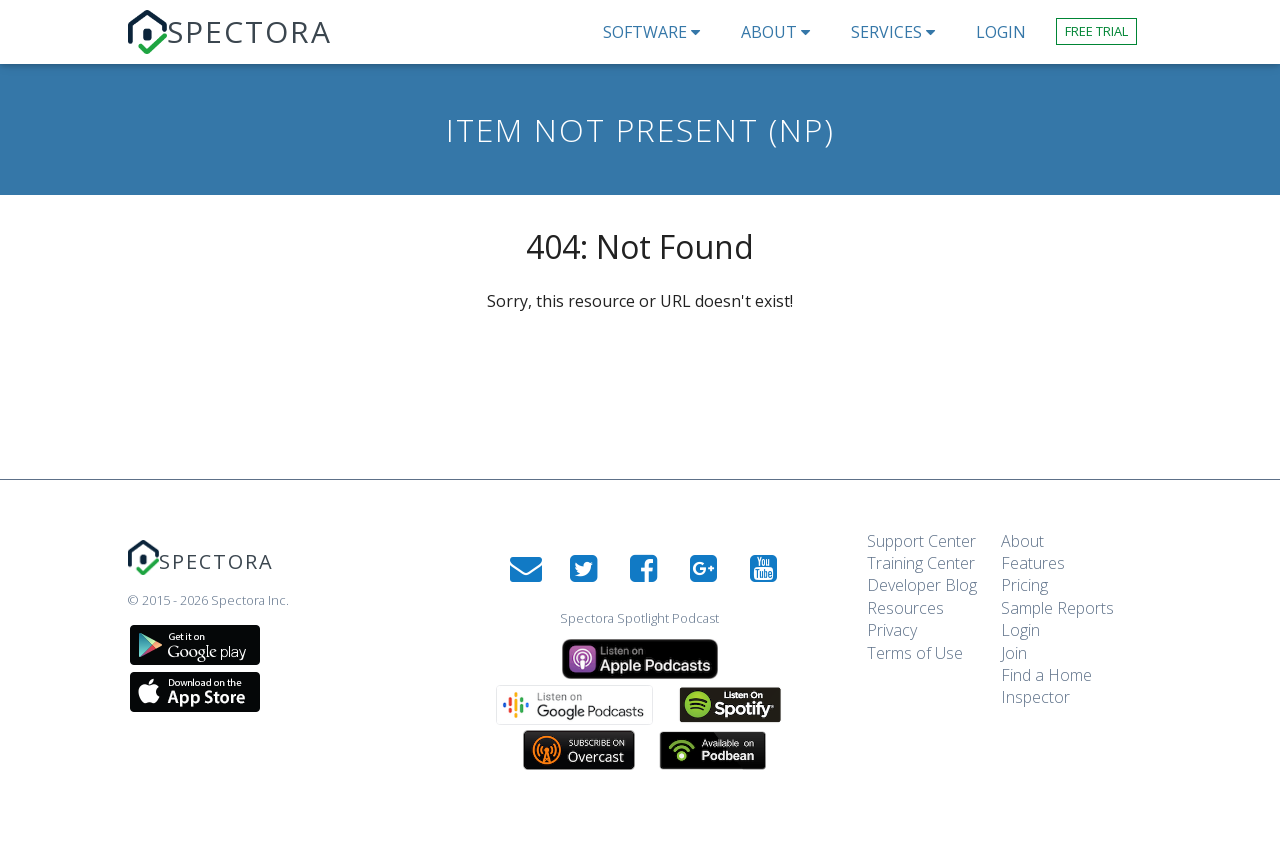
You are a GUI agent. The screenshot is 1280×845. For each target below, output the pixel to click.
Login (1020, 630)
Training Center (921, 563)
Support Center (921, 541)
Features (1033, 563)
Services (898, 32)
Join (1014, 653)
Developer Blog (922, 585)
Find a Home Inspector (1046, 686)
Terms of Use (915, 653)
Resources (905, 608)
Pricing (1024, 585)
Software (657, 32)
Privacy (892, 630)
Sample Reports (1057, 608)
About (781, 32)
